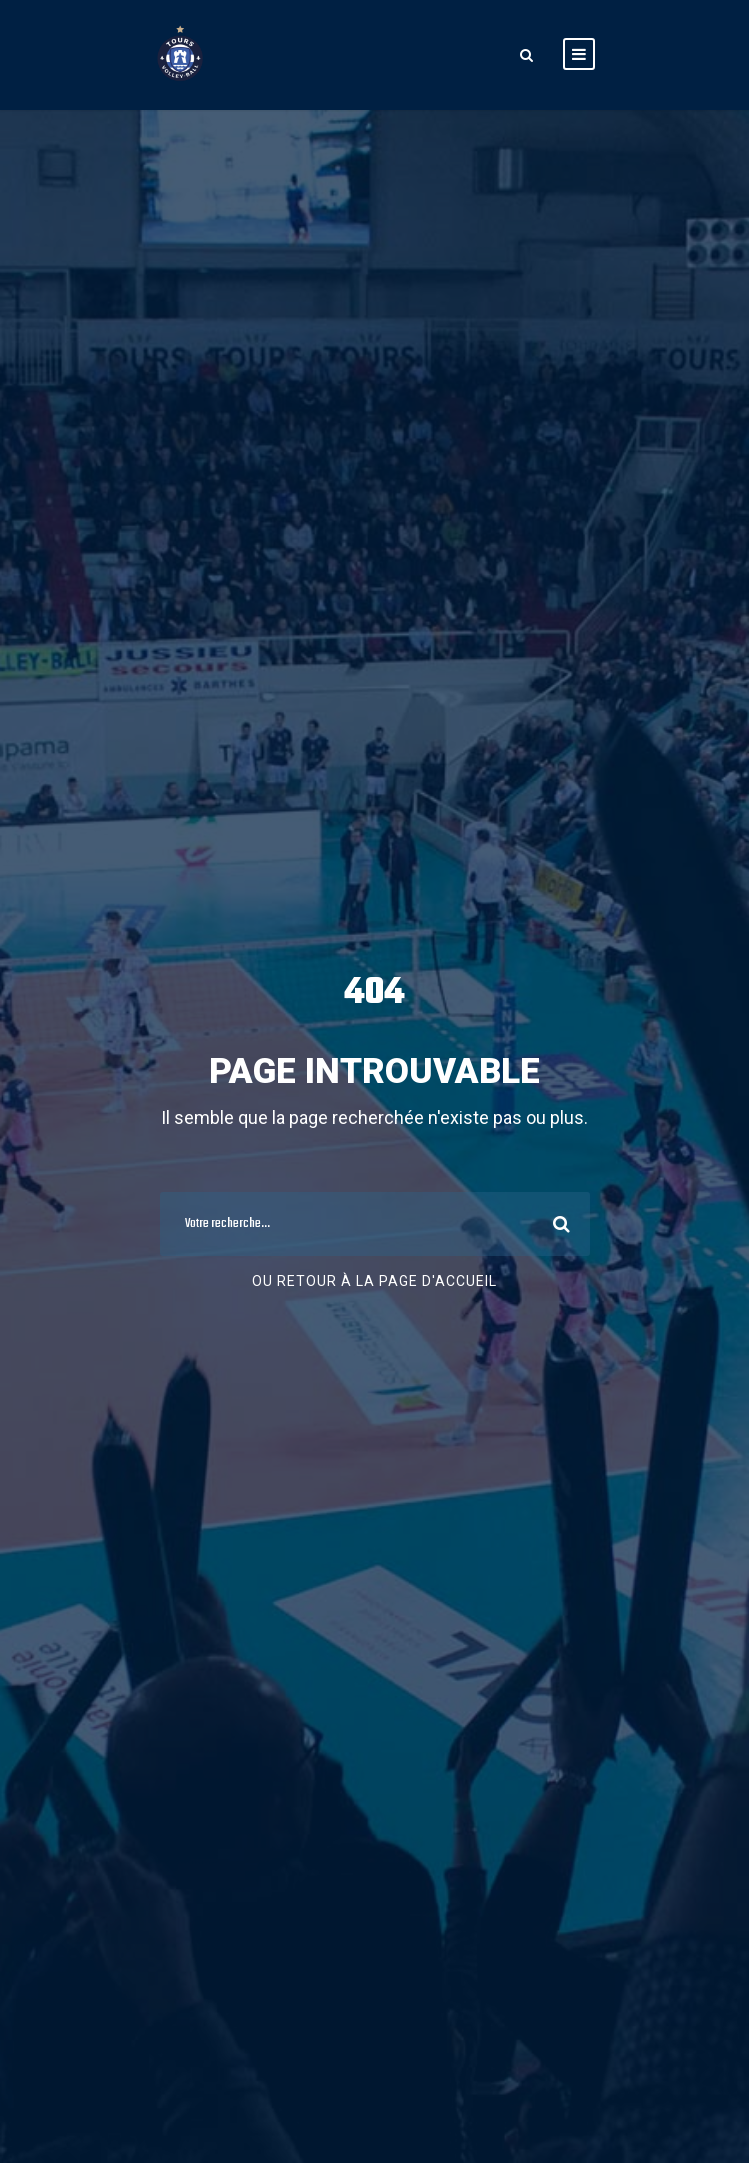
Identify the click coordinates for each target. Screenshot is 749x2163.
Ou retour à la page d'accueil (374, 1281)
